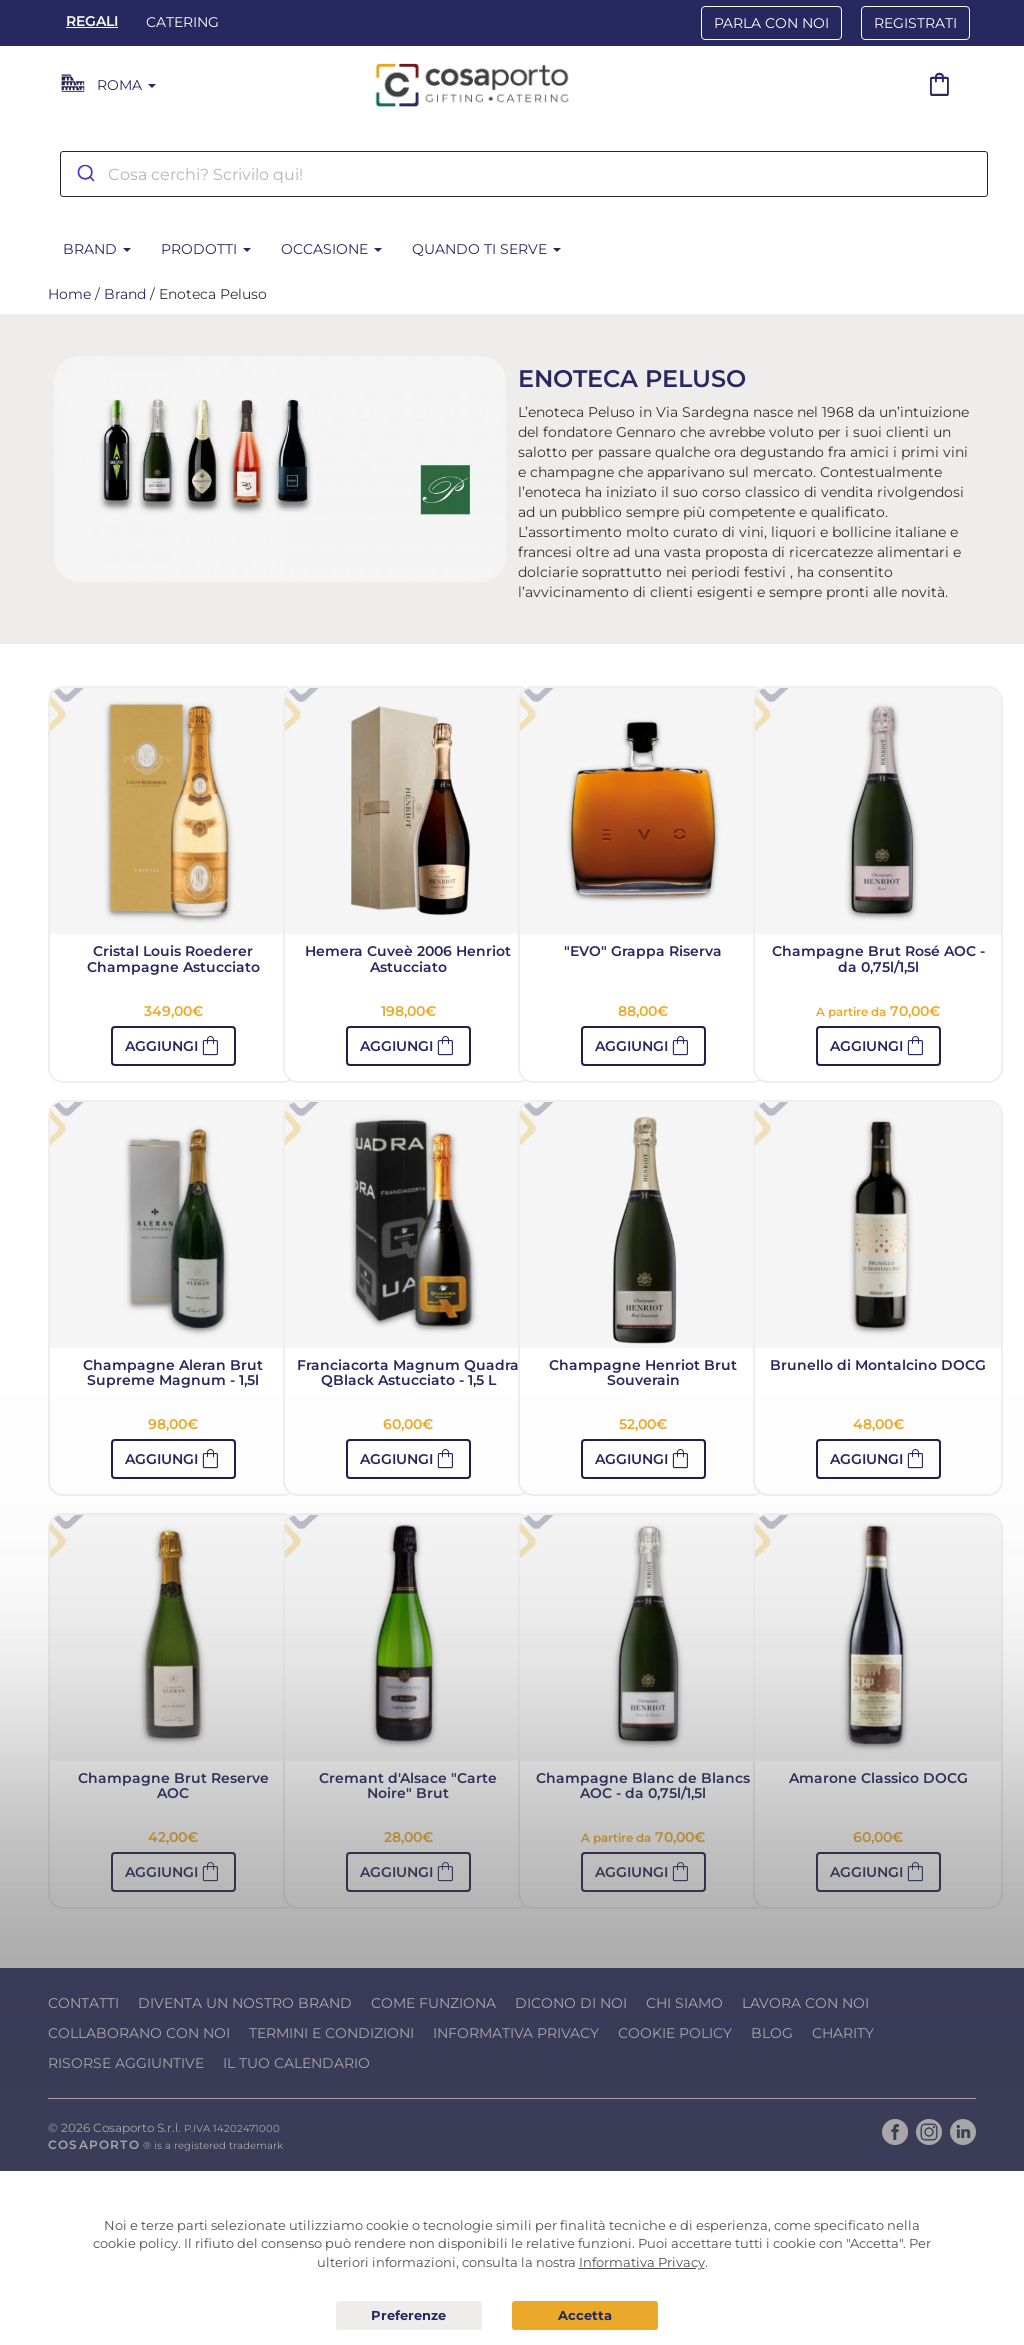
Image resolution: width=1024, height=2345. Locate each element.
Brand (97, 249)
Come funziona (433, 2003)
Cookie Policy (675, 2033)
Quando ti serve (486, 249)
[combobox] (524, 174)
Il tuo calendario (296, 2063)
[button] (878, 1046)
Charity (843, 2033)
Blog (772, 2033)
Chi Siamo (684, 2003)
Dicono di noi (571, 2003)
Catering (182, 22)
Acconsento (585, 2315)
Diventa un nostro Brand (245, 2003)
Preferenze (409, 2316)
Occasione (331, 249)
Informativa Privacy (516, 2033)
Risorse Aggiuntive (126, 2063)
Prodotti (206, 249)
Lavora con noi (805, 2003)
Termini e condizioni (331, 2033)
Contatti (83, 2003)
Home (69, 294)
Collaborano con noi (139, 2033)
